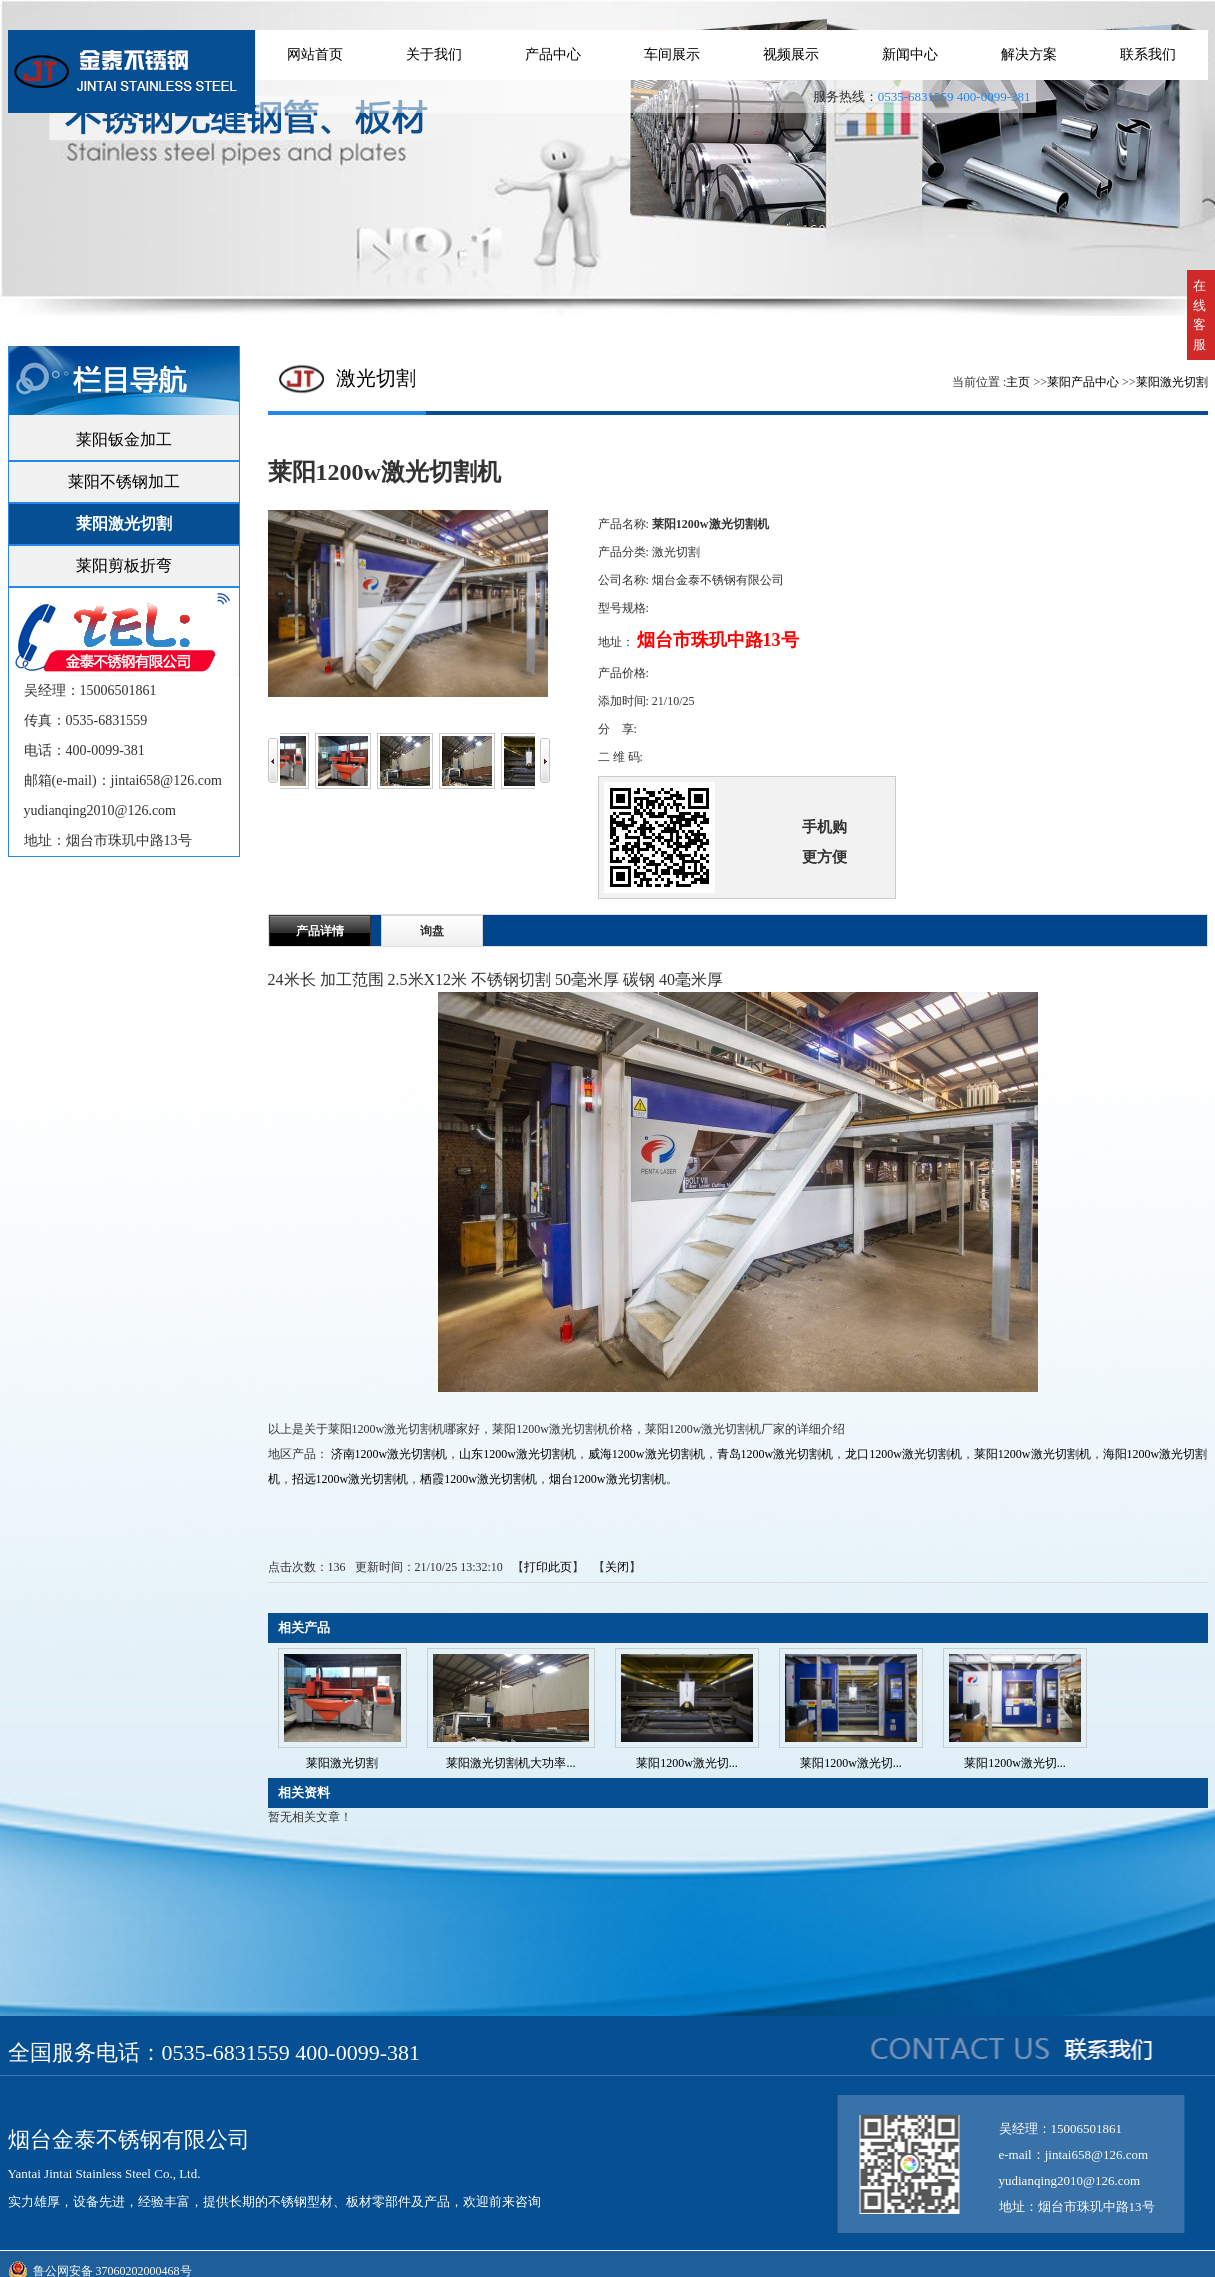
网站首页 (315, 54)
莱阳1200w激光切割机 (1032, 1454)
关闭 (617, 1567)
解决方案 (1029, 54)
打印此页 (548, 1567)
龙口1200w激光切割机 (903, 1454)
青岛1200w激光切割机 (775, 1454)
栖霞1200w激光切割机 (478, 1479)
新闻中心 (910, 54)
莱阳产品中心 (1083, 382)
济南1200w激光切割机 (389, 1454)
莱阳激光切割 (1172, 382)
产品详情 (320, 931)
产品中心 (553, 54)
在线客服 (1199, 315)
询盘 (432, 931)
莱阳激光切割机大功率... (510, 1763)
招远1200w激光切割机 (350, 1479)
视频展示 (791, 54)
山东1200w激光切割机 (517, 1454)
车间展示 (672, 54)
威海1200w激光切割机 (646, 1454)
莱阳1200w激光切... (687, 1763)
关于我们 (434, 54)
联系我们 (1148, 54)
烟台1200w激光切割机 (607, 1479)
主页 (1018, 382)
